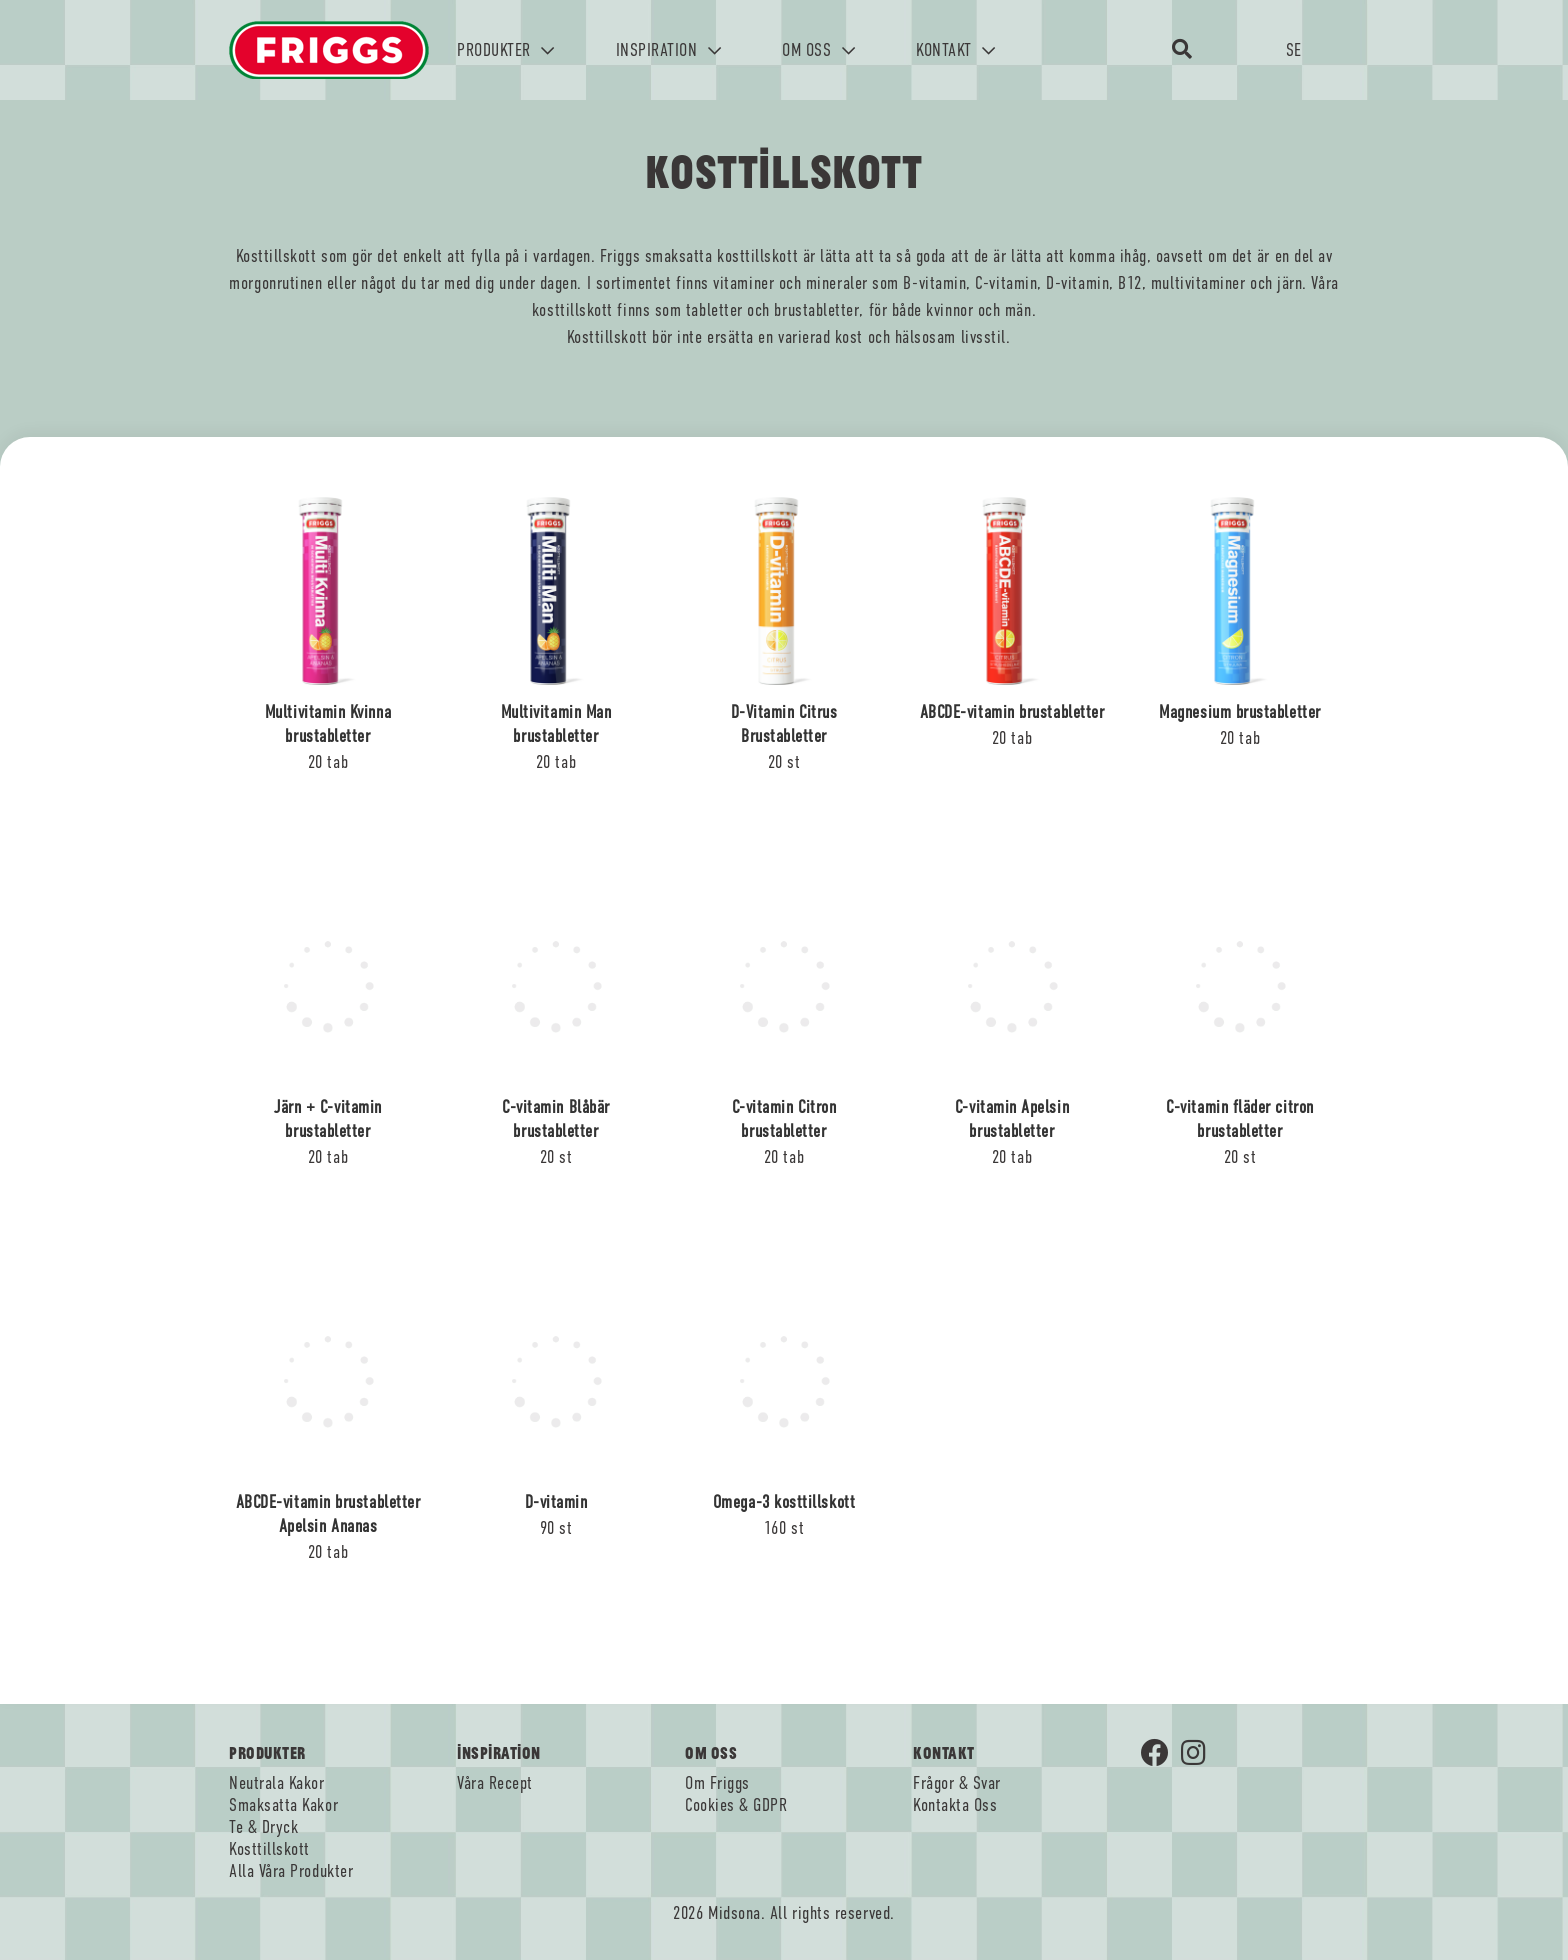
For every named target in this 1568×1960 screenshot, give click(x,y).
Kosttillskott (269, 1849)
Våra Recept (495, 1783)
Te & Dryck (263, 1827)
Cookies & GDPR (736, 1805)
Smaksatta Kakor (283, 1805)
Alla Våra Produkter (291, 1871)
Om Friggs (717, 1783)
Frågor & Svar (957, 1783)
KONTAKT (956, 50)
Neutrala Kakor (277, 1783)
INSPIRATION (669, 50)
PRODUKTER (506, 50)
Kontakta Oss (955, 1805)
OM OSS (818, 50)
